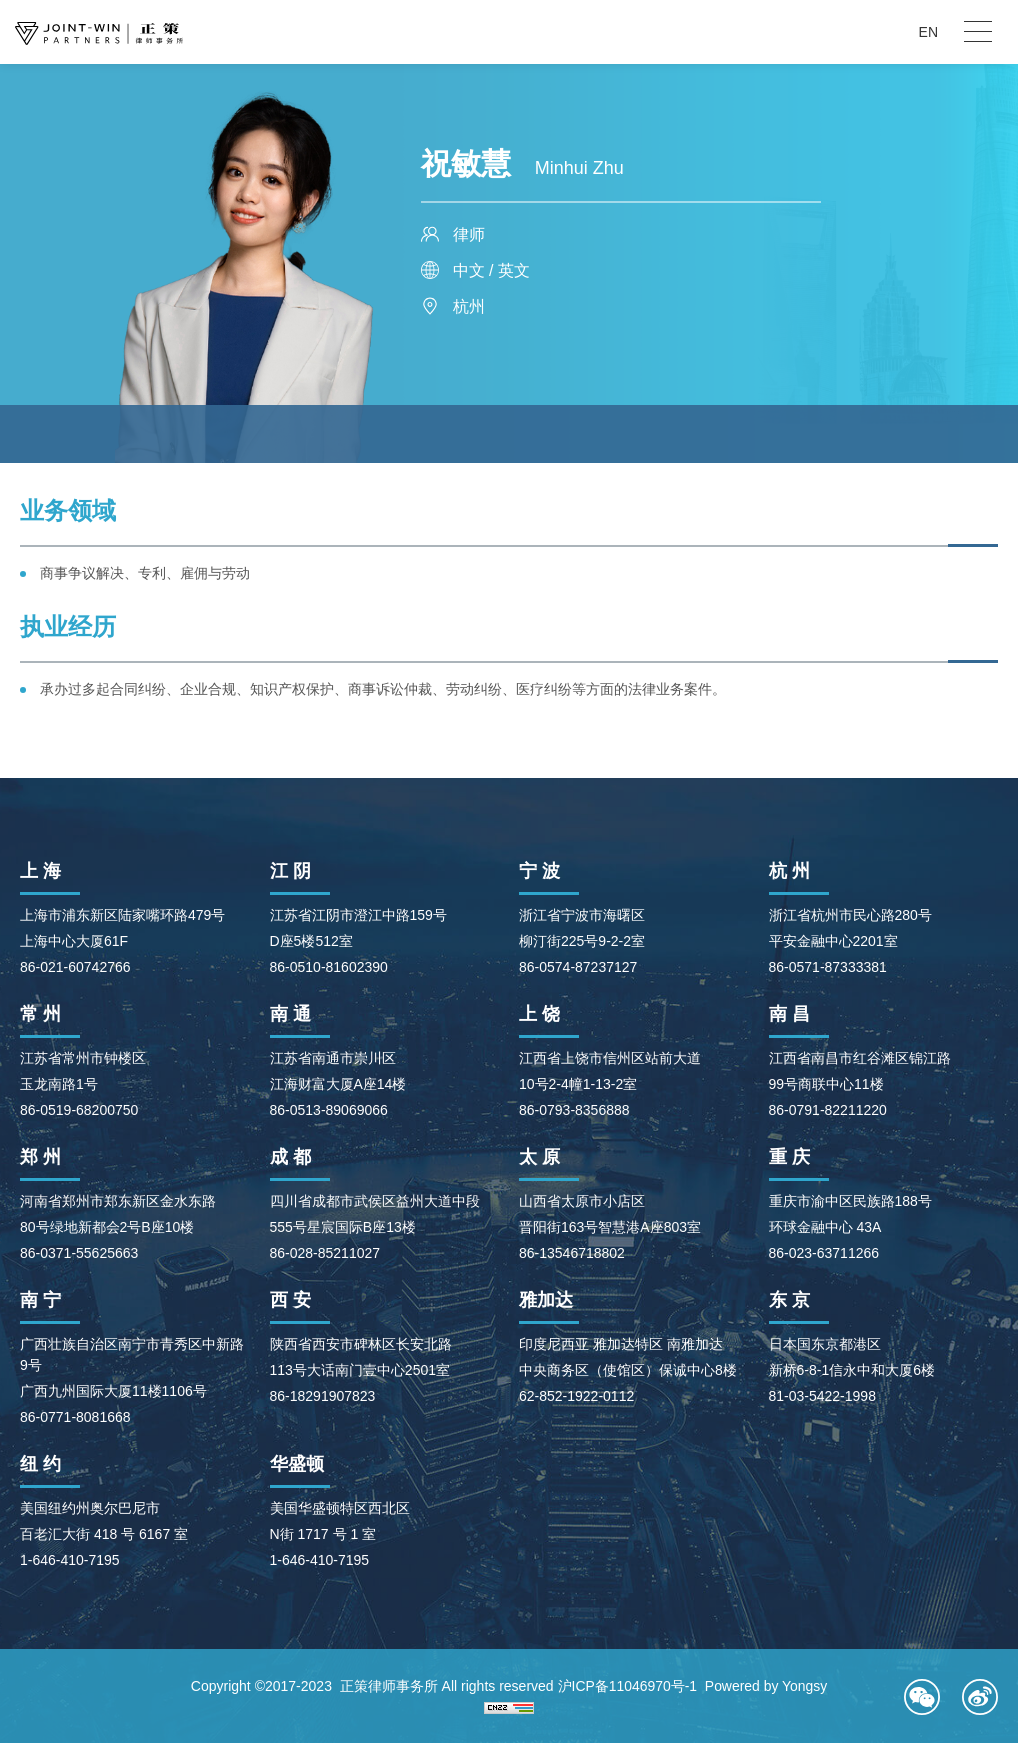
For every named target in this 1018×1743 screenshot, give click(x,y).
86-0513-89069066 (329, 1110)
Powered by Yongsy (766, 1686)
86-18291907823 (323, 1396)
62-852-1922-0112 (576, 1396)
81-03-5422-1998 (822, 1396)
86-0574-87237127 (578, 967)
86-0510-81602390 (329, 967)
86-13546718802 (572, 1253)
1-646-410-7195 (70, 1560)
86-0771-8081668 (75, 1417)
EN (928, 32)
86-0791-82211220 (828, 1110)
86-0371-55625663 (79, 1253)
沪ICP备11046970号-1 (627, 1686)
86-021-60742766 (75, 967)
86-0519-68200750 (79, 1110)
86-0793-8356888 (574, 1110)
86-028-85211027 (325, 1253)
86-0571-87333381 (828, 967)
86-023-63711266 (824, 1253)
